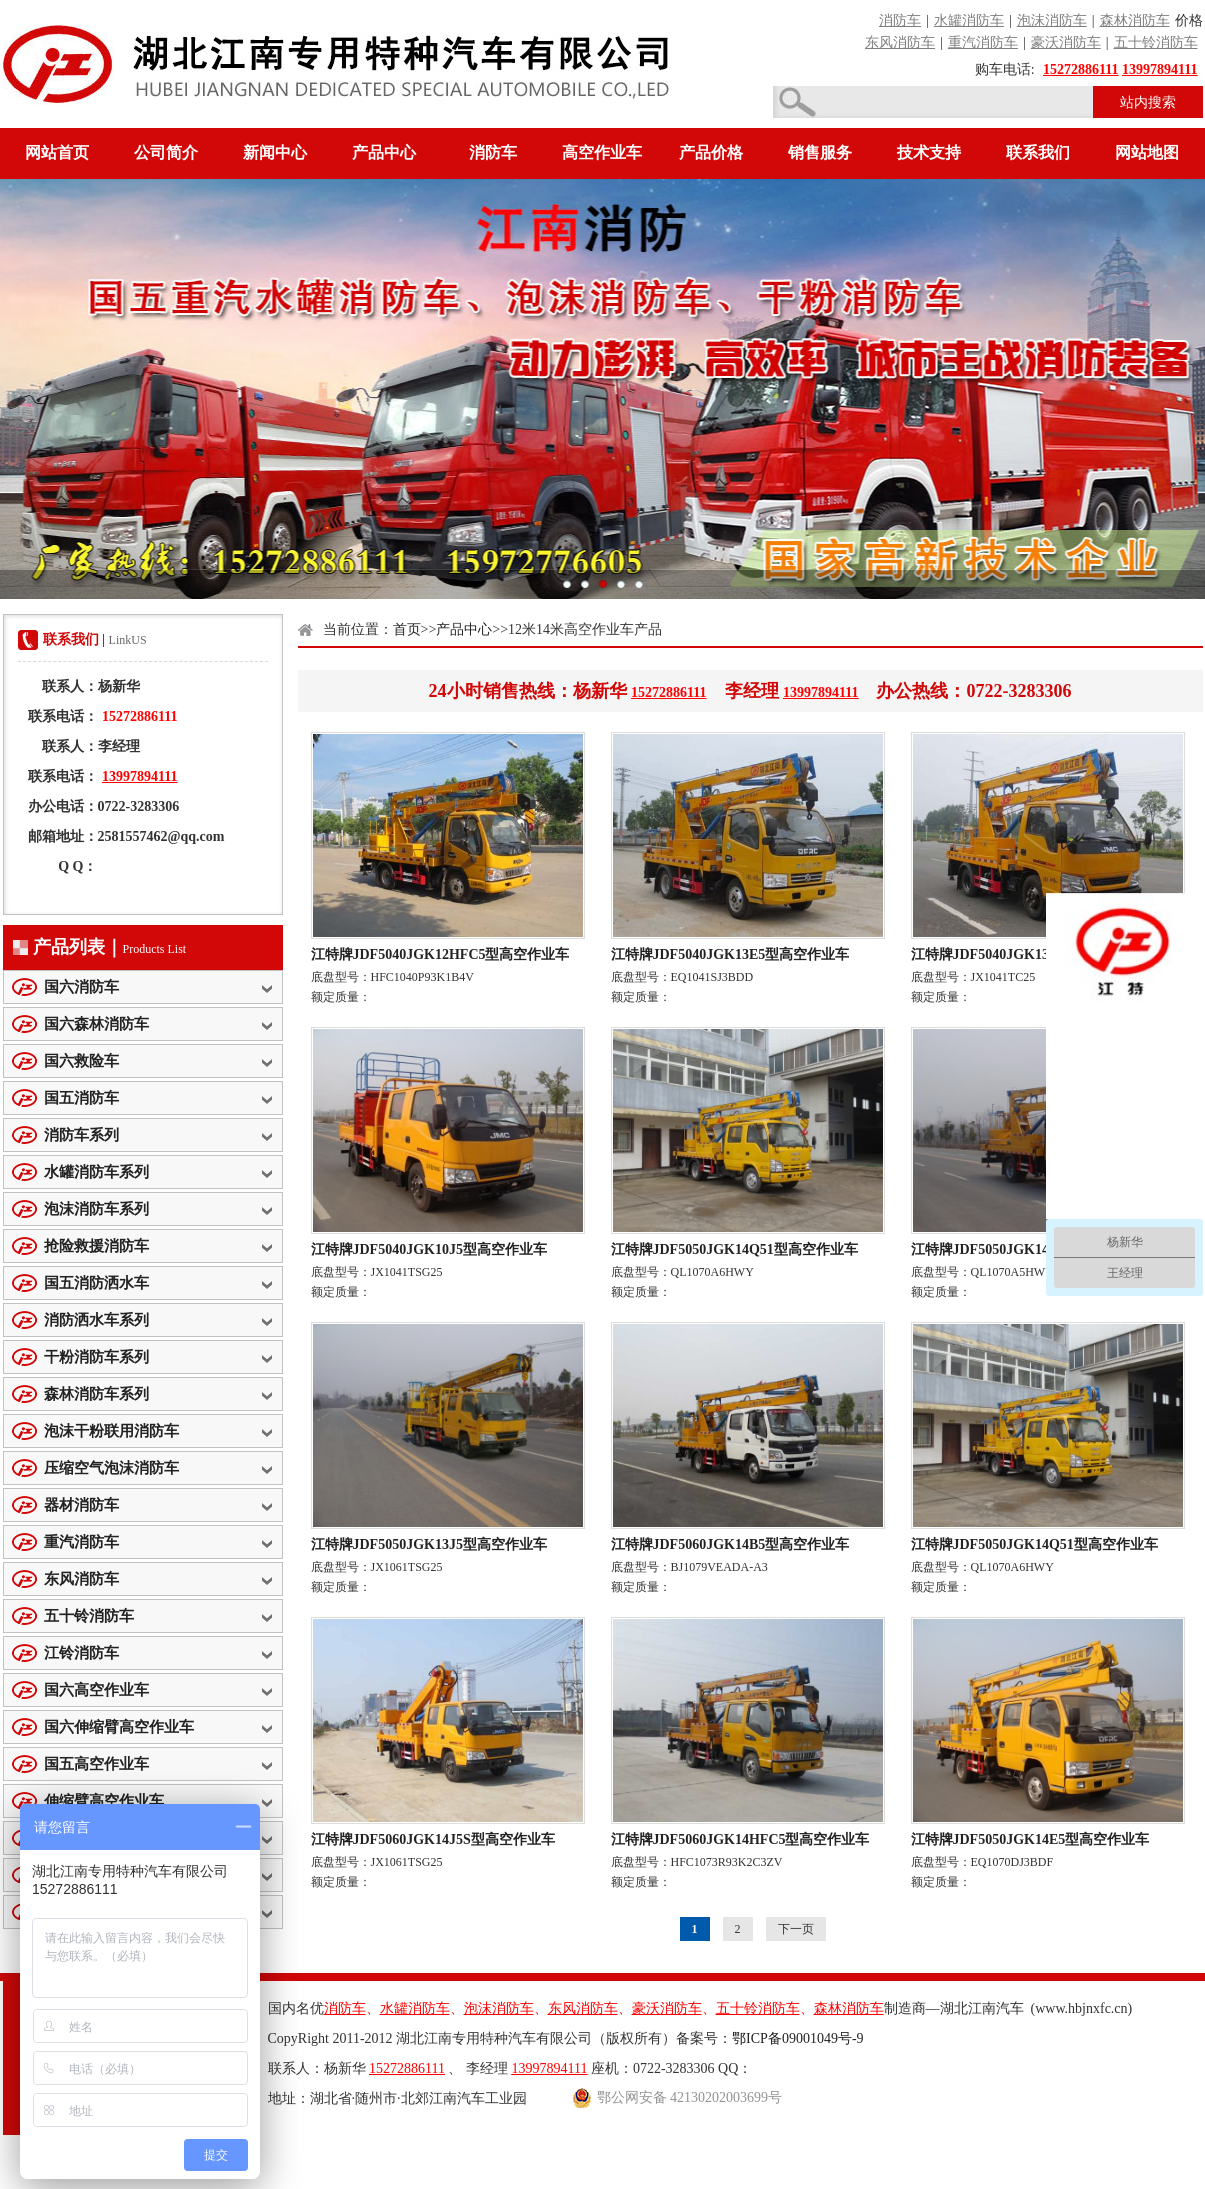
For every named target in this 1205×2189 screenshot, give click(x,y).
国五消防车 (81, 1098)
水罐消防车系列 (96, 1172)
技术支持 (929, 152)
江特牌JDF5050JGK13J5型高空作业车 (429, 1544)
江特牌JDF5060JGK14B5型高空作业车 (730, 1544)
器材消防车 (81, 1505)
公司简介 (166, 152)
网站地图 (1147, 152)
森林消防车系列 (96, 1394)
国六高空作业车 (96, 1690)
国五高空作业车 (96, 1764)
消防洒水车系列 (96, 1320)
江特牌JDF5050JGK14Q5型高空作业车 (1031, 1249)
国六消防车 (81, 987)
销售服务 (820, 152)
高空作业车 (602, 152)
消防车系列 (81, 1135)
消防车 (493, 152)
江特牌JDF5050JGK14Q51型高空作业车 (734, 1249)
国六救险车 (81, 1061)
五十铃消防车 (89, 1616)
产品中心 (384, 152)
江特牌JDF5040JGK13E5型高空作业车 (730, 954)
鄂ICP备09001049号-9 (797, 2038)
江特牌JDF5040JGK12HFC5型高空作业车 (440, 954)
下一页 (796, 1929)
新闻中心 (275, 152)
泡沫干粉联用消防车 (111, 1431)
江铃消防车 (81, 1653)
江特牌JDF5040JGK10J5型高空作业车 (429, 1249)
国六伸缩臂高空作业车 (119, 1727)
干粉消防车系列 (96, 1357)
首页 (407, 629)
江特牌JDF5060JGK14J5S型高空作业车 (433, 1839)
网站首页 (57, 152)
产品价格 (711, 152)
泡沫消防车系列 (96, 1209)
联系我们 (1038, 152)
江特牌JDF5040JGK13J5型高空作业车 (1029, 954)
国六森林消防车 (96, 1024)
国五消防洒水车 (96, 1283)
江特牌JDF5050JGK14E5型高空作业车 (1030, 1839)
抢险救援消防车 (96, 1246)
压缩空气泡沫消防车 (111, 1468)
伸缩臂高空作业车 (104, 1801)
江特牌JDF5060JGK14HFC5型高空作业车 (740, 1839)
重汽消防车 (81, 1542)
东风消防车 (81, 1579)
